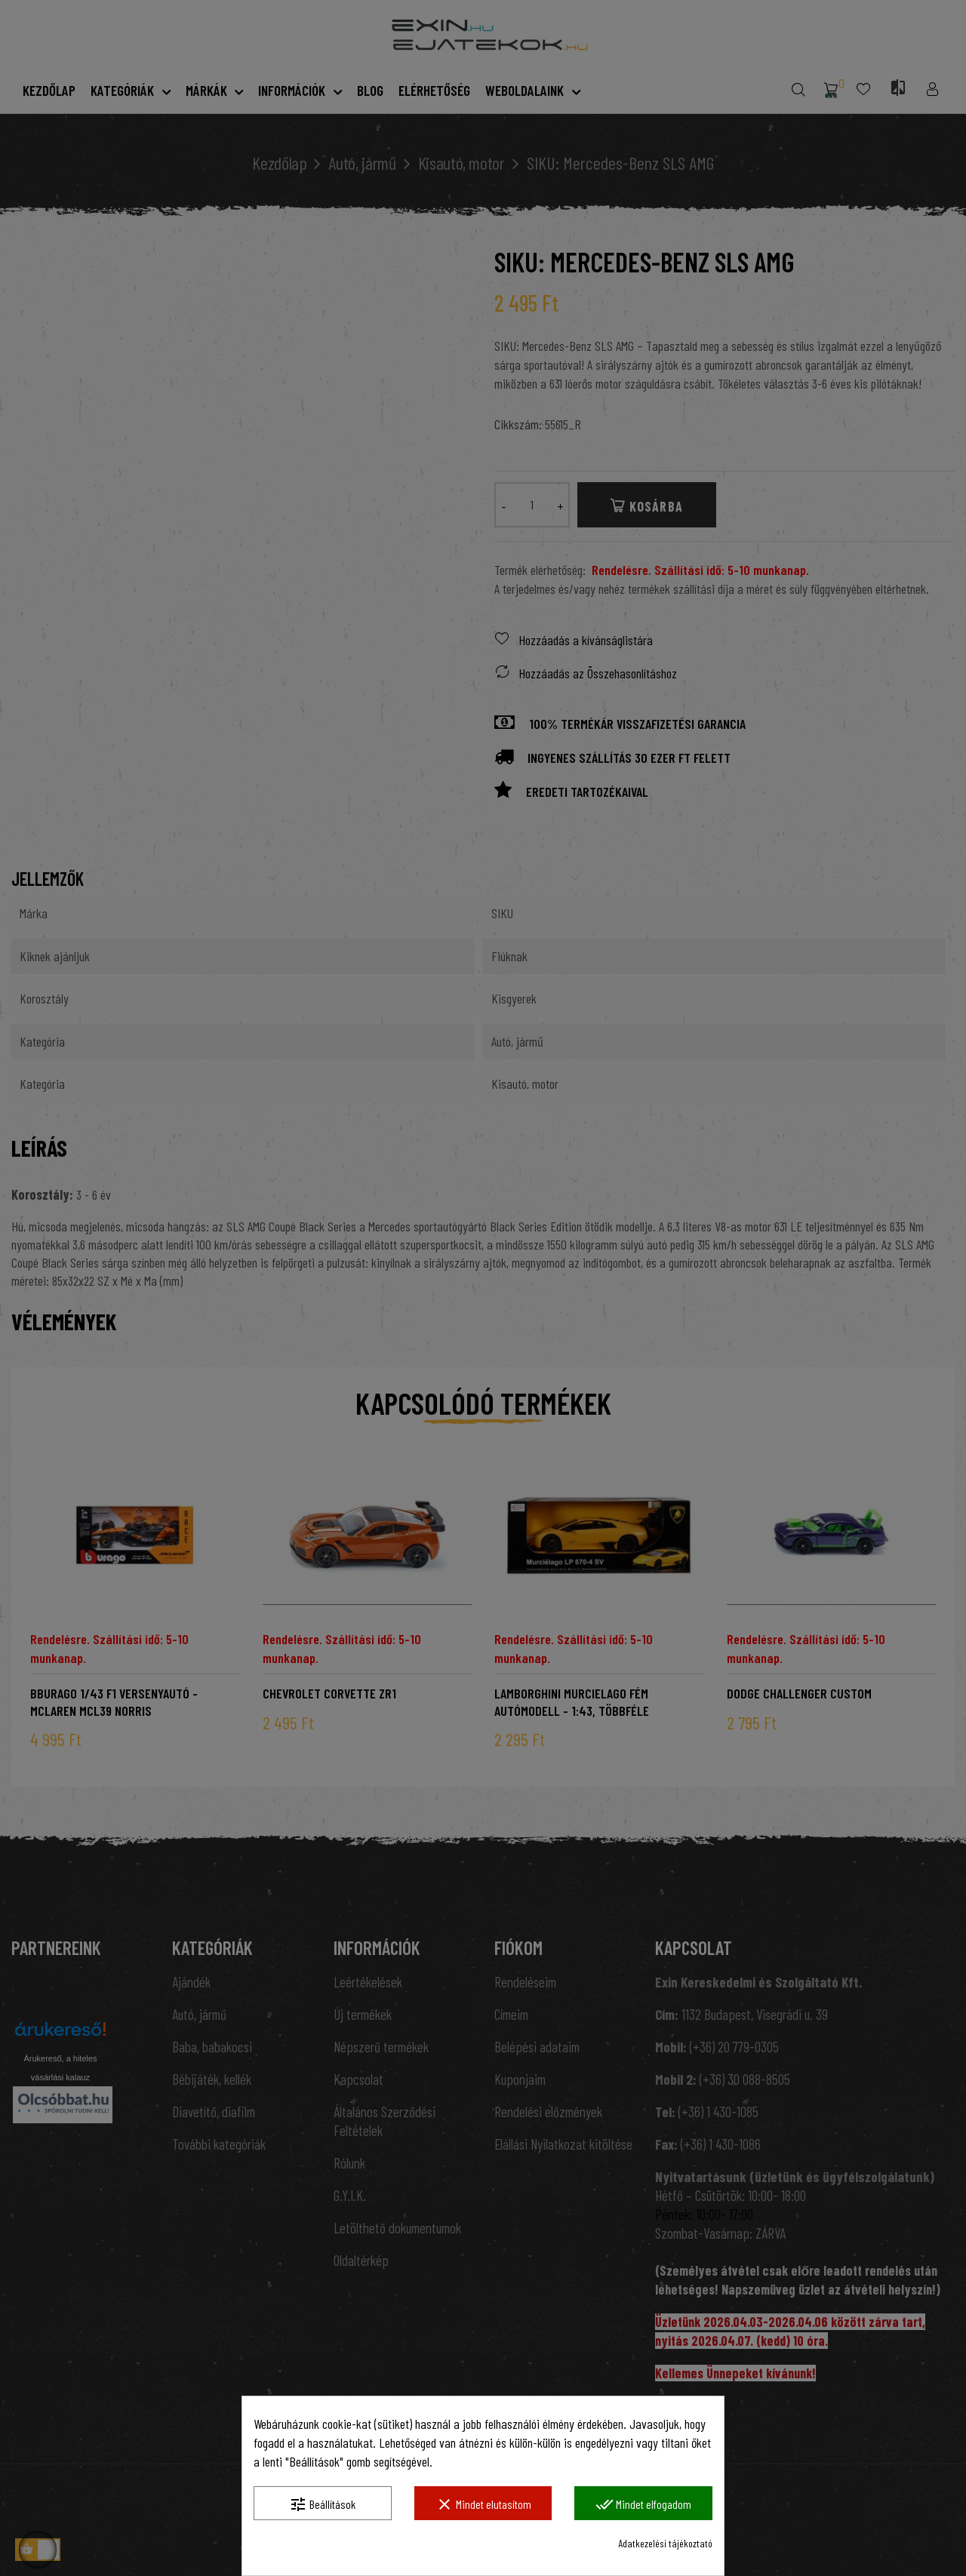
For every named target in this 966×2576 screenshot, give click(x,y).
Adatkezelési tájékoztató (665, 2543)
